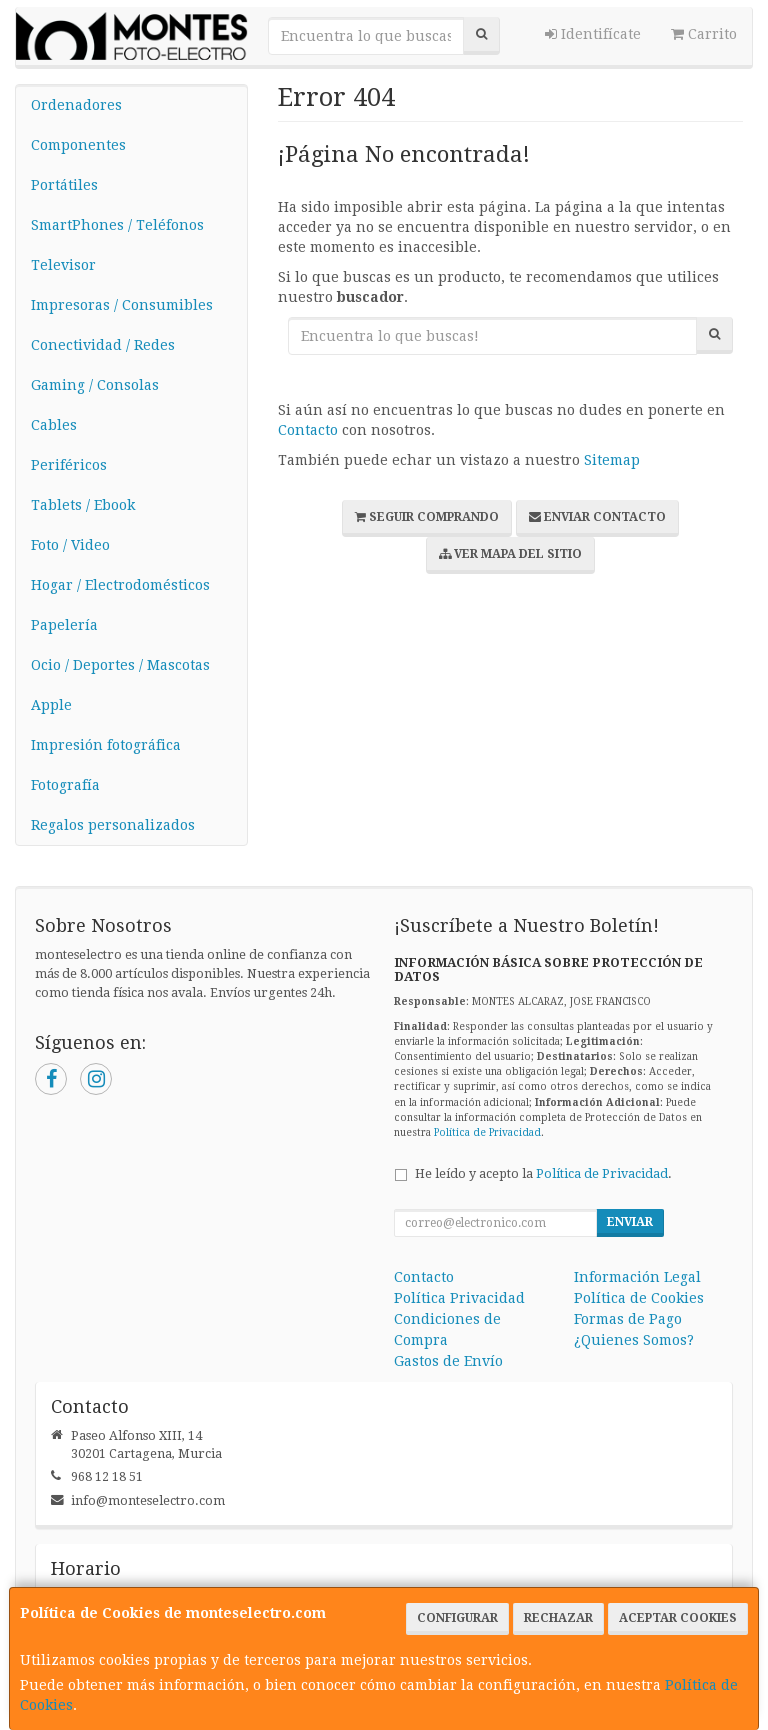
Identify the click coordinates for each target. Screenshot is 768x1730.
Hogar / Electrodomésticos (120, 585)
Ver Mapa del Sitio (510, 554)
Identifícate (593, 34)
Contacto (308, 430)
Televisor (63, 265)
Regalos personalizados (113, 825)
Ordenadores (76, 105)
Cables (54, 425)
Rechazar (558, 1618)
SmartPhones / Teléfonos (117, 225)
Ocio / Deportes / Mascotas (120, 665)
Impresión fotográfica (106, 745)
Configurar (457, 1618)
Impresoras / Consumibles (122, 305)
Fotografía (65, 785)
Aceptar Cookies (678, 1618)
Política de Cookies (639, 1298)
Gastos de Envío (448, 1361)
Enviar (630, 1222)
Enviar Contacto (597, 517)
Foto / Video (70, 545)
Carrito (704, 34)
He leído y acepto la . (543, 1173)
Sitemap (612, 460)
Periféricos (69, 465)
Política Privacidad (459, 1298)
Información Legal (637, 1277)
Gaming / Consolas (95, 385)
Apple (51, 705)
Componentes (78, 145)
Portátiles (64, 185)
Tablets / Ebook (83, 505)
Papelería (64, 625)
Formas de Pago (628, 1319)
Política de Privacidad (487, 1132)
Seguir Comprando (427, 517)
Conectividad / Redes (103, 345)
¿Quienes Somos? (634, 1340)
